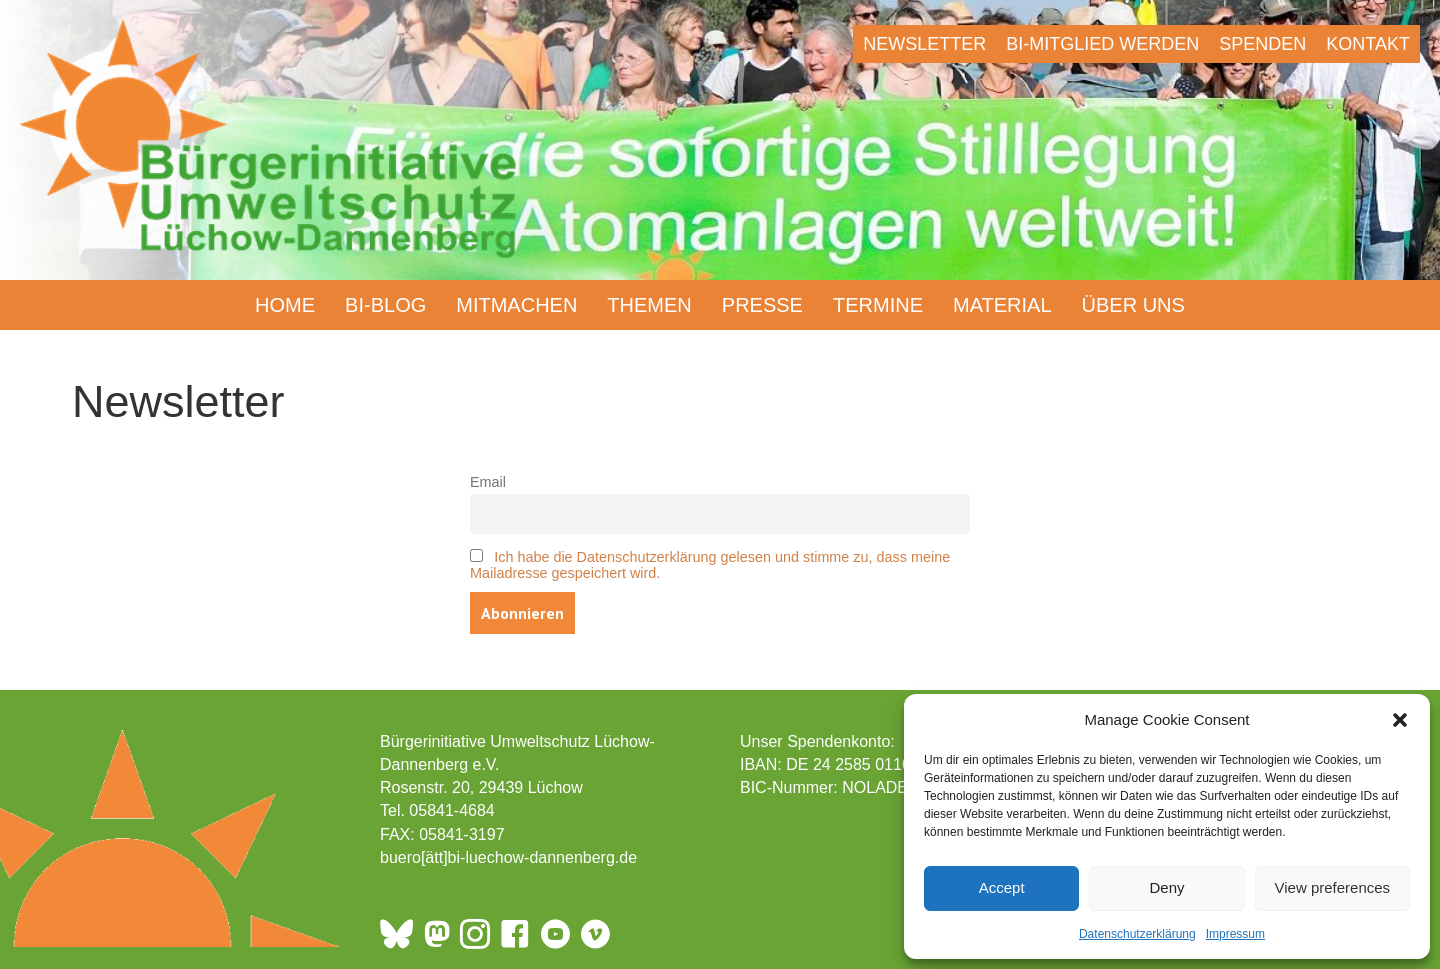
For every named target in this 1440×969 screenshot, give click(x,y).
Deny (1166, 887)
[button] (1400, 720)
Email (488, 482)
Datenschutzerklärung (1137, 934)
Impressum (1235, 934)
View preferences (1333, 887)
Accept (1002, 887)
